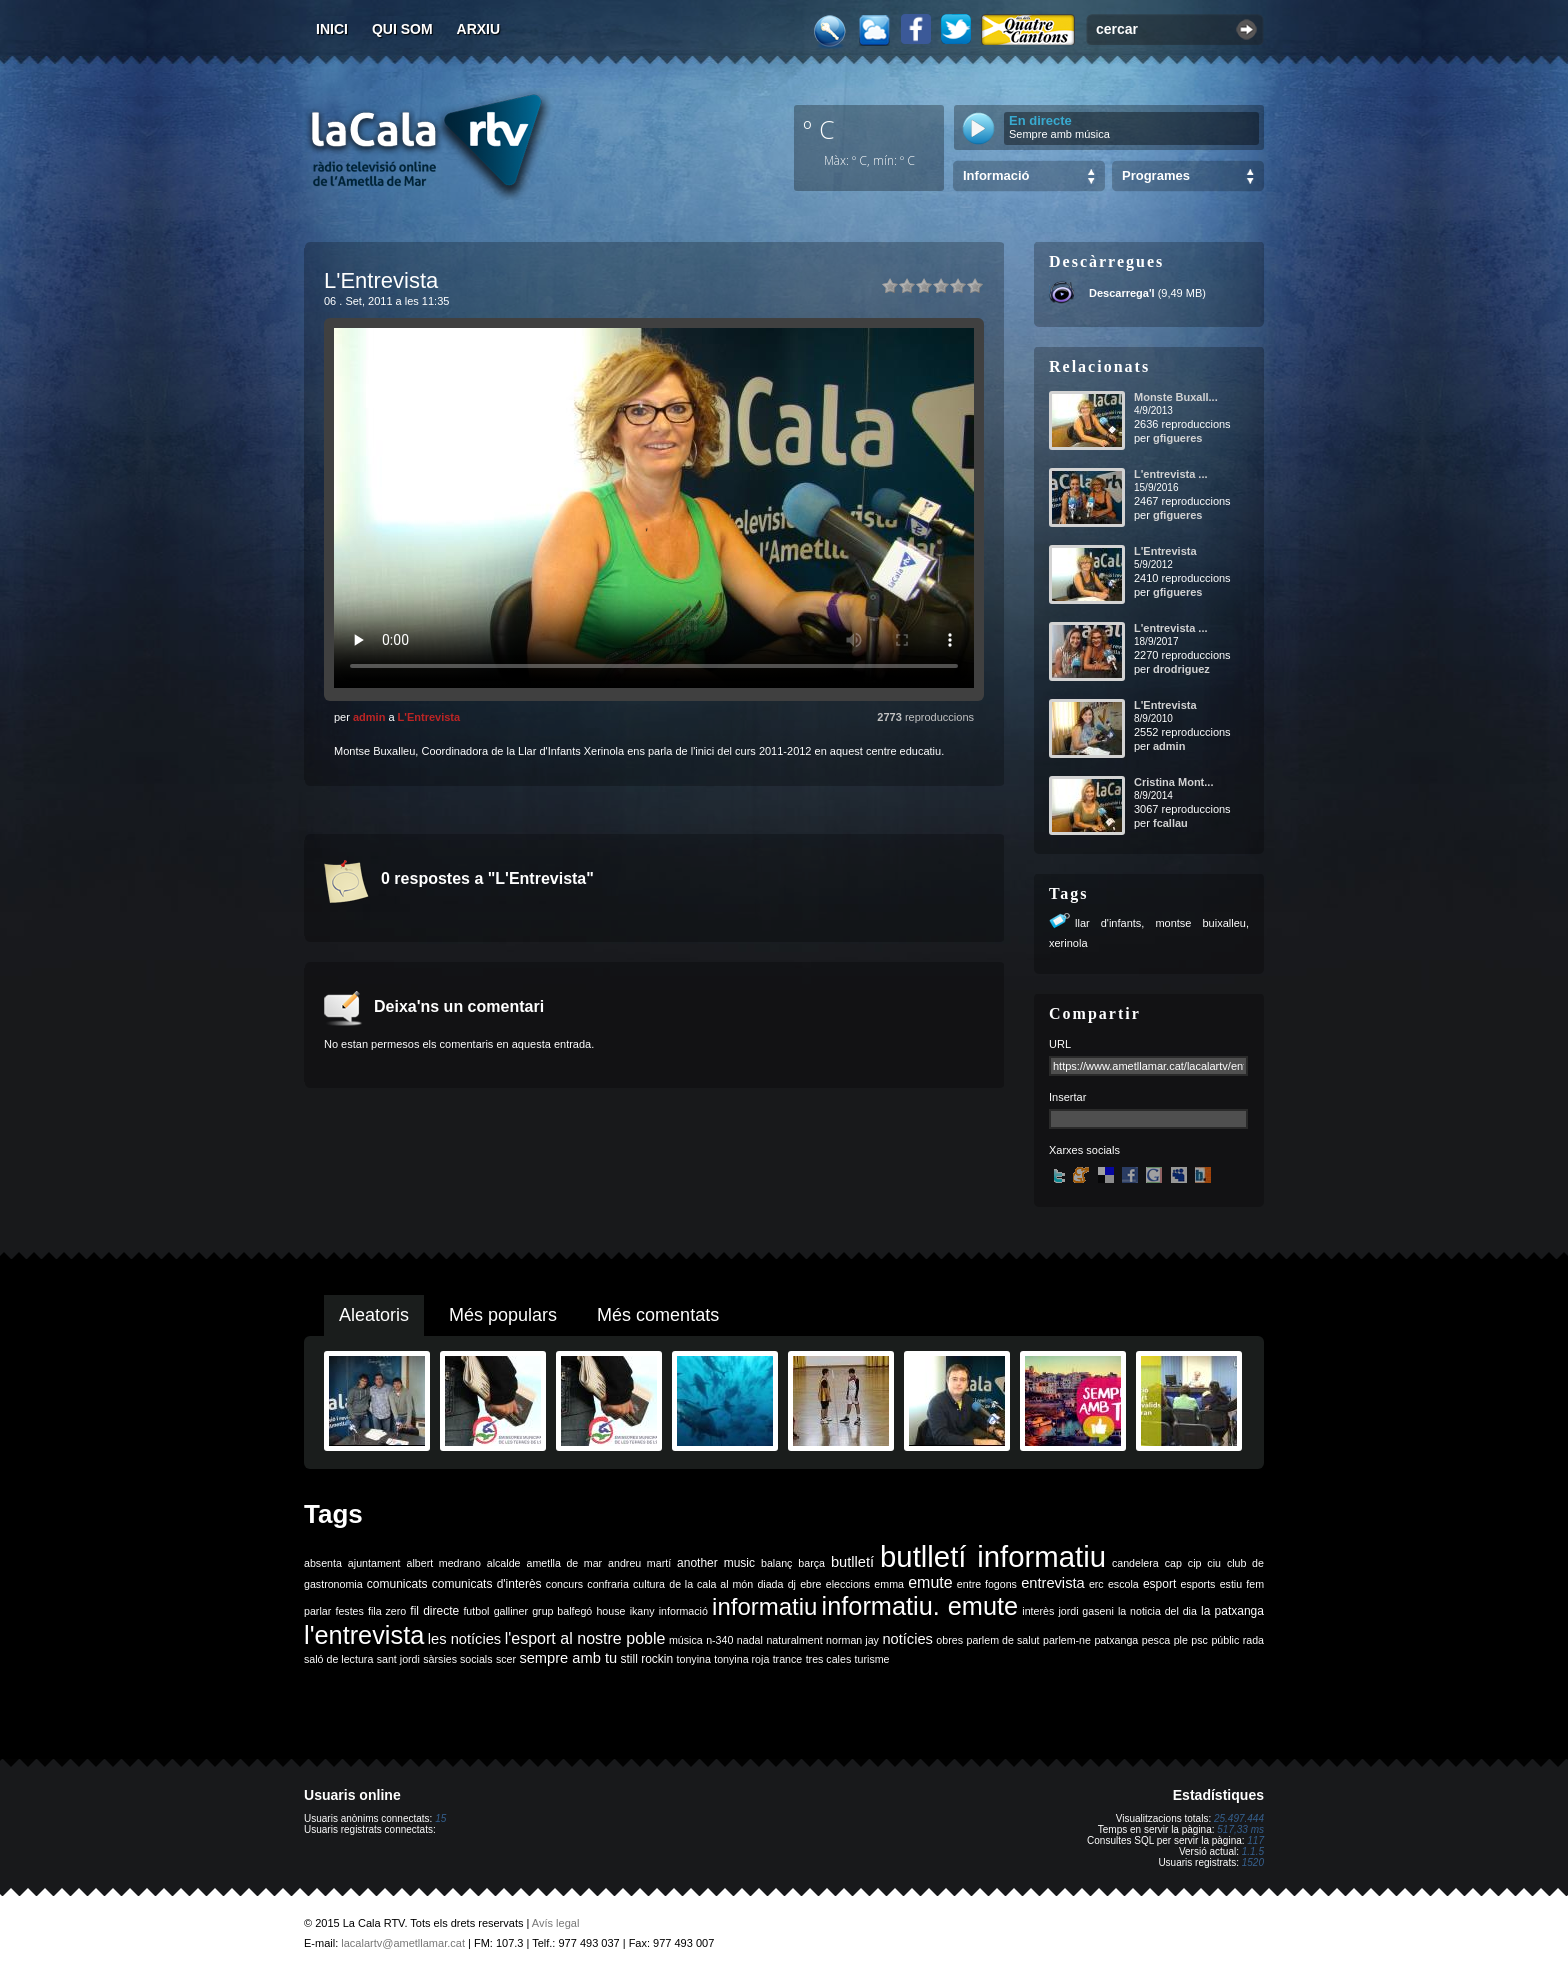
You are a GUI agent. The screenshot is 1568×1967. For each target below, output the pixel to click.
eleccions (848, 1584)
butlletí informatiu (993, 1556)
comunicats (397, 1584)
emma (889, 1584)
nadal (750, 1640)
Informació (996, 175)
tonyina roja (741, 1659)
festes (349, 1611)
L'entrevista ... (1171, 474)
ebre (810, 1584)
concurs (564, 1584)
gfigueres (1178, 438)
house (610, 1611)
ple (1181, 1640)
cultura (649, 1584)
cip (1195, 1563)
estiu (1231, 1584)
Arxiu (479, 29)
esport (1159, 1584)
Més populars (503, 1315)
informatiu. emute (920, 1606)
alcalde (504, 1563)
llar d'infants (1108, 923)
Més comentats (658, 1315)
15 (440, 1818)
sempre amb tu (568, 1658)
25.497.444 (1239, 1818)
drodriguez (1181, 669)
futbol (476, 1611)
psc (1199, 1640)
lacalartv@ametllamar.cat (403, 1943)
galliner (511, 1611)
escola (1123, 1584)
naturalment (794, 1640)
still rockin (646, 1659)
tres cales (829, 1659)
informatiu (764, 1606)
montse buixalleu (1200, 923)
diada (770, 1584)
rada (1253, 1640)
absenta (323, 1563)
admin (369, 717)
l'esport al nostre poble (585, 1638)
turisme (872, 1659)
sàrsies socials (457, 1659)
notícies (907, 1639)
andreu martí (639, 1563)
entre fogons (987, 1584)
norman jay (852, 1640)
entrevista (1053, 1583)
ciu (1214, 1563)
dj (792, 1584)
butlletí (852, 1562)
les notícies (464, 1639)
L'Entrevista (429, 717)
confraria (607, 1584)
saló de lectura (338, 1659)
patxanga (1116, 1640)
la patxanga (1232, 1611)
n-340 (719, 1640)
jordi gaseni (1085, 1611)
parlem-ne (1067, 1640)
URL (1060, 1044)
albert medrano (444, 1563)
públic (1225, 1640)
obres (949, 1640)
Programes (1156, 175)
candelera (1135, 1563)
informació (683, 1611)
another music (716, 1563)
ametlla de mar (564, 1563)
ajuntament (374, 1563)
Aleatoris (374, 1315)
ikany (642, 1611)
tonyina (694, 1659)
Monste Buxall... (1176, 397)
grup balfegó (562, 1611)
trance (788, 1659)
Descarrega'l (1122, 293)
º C (819, 129)
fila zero (387, 1611)
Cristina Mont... (1173, 782)
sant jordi (398, 1659)
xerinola (1068, 943)
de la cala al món (711, 1584)
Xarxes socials (1084, 1150)
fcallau (1170, 823)
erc (1096, 1584)
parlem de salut (1002, 1640)
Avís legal (556, 1923)
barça (811, 1563)
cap (1173, 1563)
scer (506, 1659)
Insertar (1067, 1097)
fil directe (434, 1611)
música (686, 1640)
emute (930, 1582)
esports (1197, 1584)
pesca (1156, 1640)
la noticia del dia (1157, 1611)
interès (1038, 1611)
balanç (776, 1563)
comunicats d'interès (487, 1584)
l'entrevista (364, 1635)
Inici (332, 29)
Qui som (402, 29)
